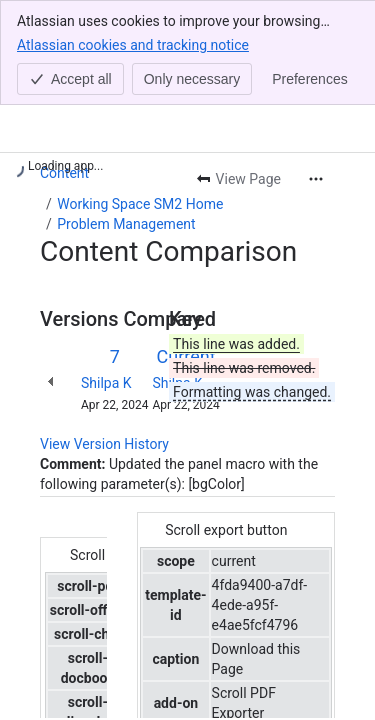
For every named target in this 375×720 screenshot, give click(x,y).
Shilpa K (106, 383)
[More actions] (316, 179)
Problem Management (126, 224)
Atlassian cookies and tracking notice (133, 44)
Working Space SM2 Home (140, 204)
